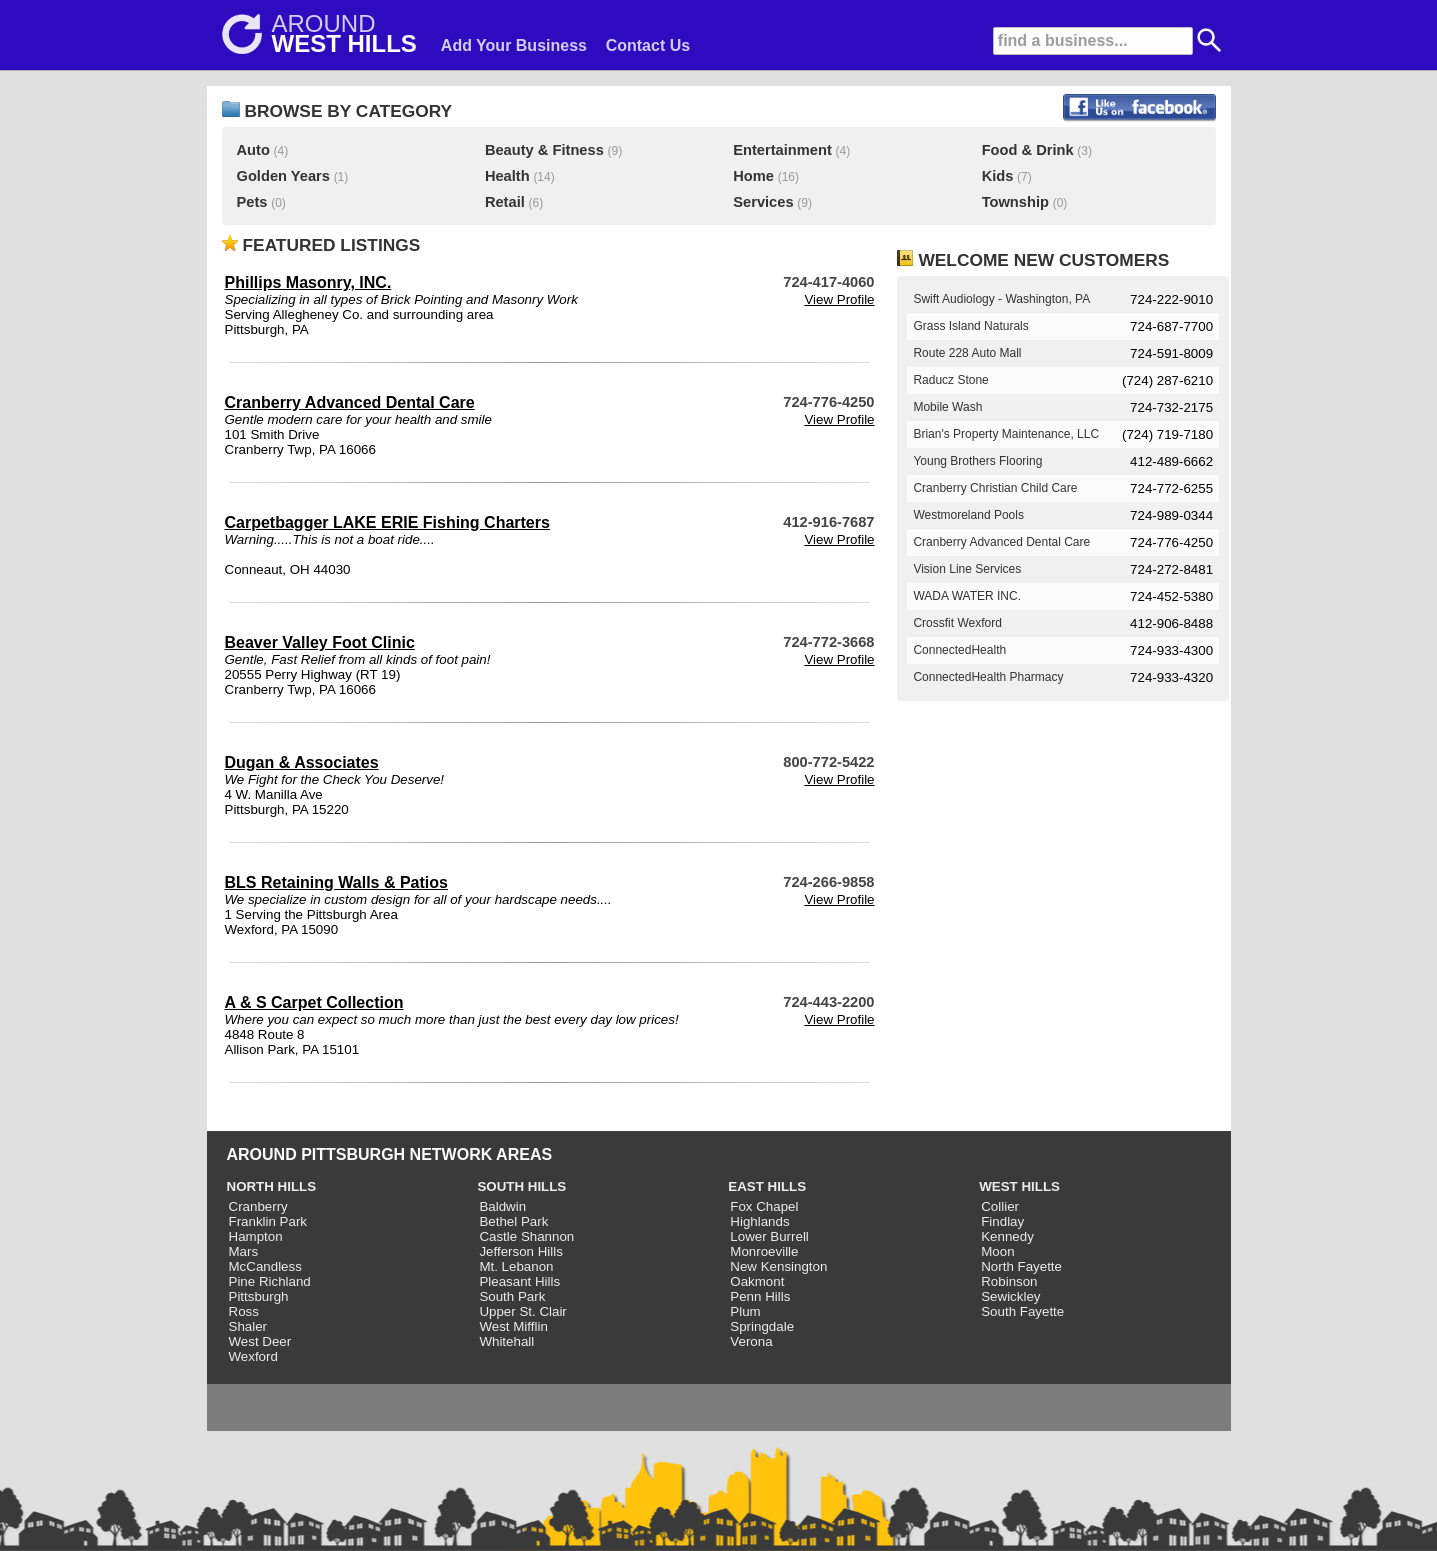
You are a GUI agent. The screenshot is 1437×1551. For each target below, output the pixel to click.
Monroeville (764, 1251)
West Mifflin (513, 1326)
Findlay (1002, 1221)
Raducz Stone (950, 380)
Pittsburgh (259, 1296)
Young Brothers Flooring (977, 461)
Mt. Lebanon (516, 1266)
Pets (252, 202)
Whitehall (506, 1341)
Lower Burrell (769, 1236)
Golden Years (283, 176)
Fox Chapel (764, 1206)
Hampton (256, 1236)
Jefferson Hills (520, 1251)
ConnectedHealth (959, 650)
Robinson (1009, 1281)
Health (507, 176)
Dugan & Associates (302, 762)
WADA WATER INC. (967, 596)
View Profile (839, 299)
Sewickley (1010, 1296)
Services (763, 202)
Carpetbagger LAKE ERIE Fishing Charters (387, 522)
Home (753, 176)
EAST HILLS (767, 1186)
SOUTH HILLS (521, 1186)
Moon (997, 1251)
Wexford (253, 1356)
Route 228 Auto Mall (967, 353)
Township (1015, 202)
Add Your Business (514, 45)
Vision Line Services (967, 569)
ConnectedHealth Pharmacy (988, 677)
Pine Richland (270, 1281)
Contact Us (648, 45)
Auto (253, 150)
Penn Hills (760, 1296)
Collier (1000, 1206)
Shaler (248, 1326)
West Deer (260, 1341)
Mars (244, 1251)
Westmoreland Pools (968, 515)
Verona (751, 1341)
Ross (244, 1311)
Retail (505, 202)
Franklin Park (268, 1221)
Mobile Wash (947, 407)
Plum (745, 1311)
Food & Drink (1028, 150)
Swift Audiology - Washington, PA (1001, 299)
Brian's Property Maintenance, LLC (1006, 434)
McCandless (265, 1266)
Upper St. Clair (522, 1311)
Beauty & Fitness (544, 150)
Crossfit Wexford (957, 623)
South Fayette (1022, 1311)
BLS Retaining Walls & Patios (336, 882)
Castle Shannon (526, 1236)
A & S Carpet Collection (314, 1002)
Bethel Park (513, 1221)
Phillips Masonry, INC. (308, 282)
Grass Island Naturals (970, 326)
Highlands (759, 1221)
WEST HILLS (1019, 1186)
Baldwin (502, 1206)
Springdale (762, 1326)
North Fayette (1021, 1266)
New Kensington (778, 1266)
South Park (512, 1296)
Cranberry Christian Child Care (995, 488)
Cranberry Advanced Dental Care (350, 402)
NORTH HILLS (272, 1186)
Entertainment (782, 150)
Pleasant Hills (519, 1281)
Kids (998, 176)
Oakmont (757, 1281)
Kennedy (1007, 1236)
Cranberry (258, 1206)
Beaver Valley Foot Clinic (320, 642)
